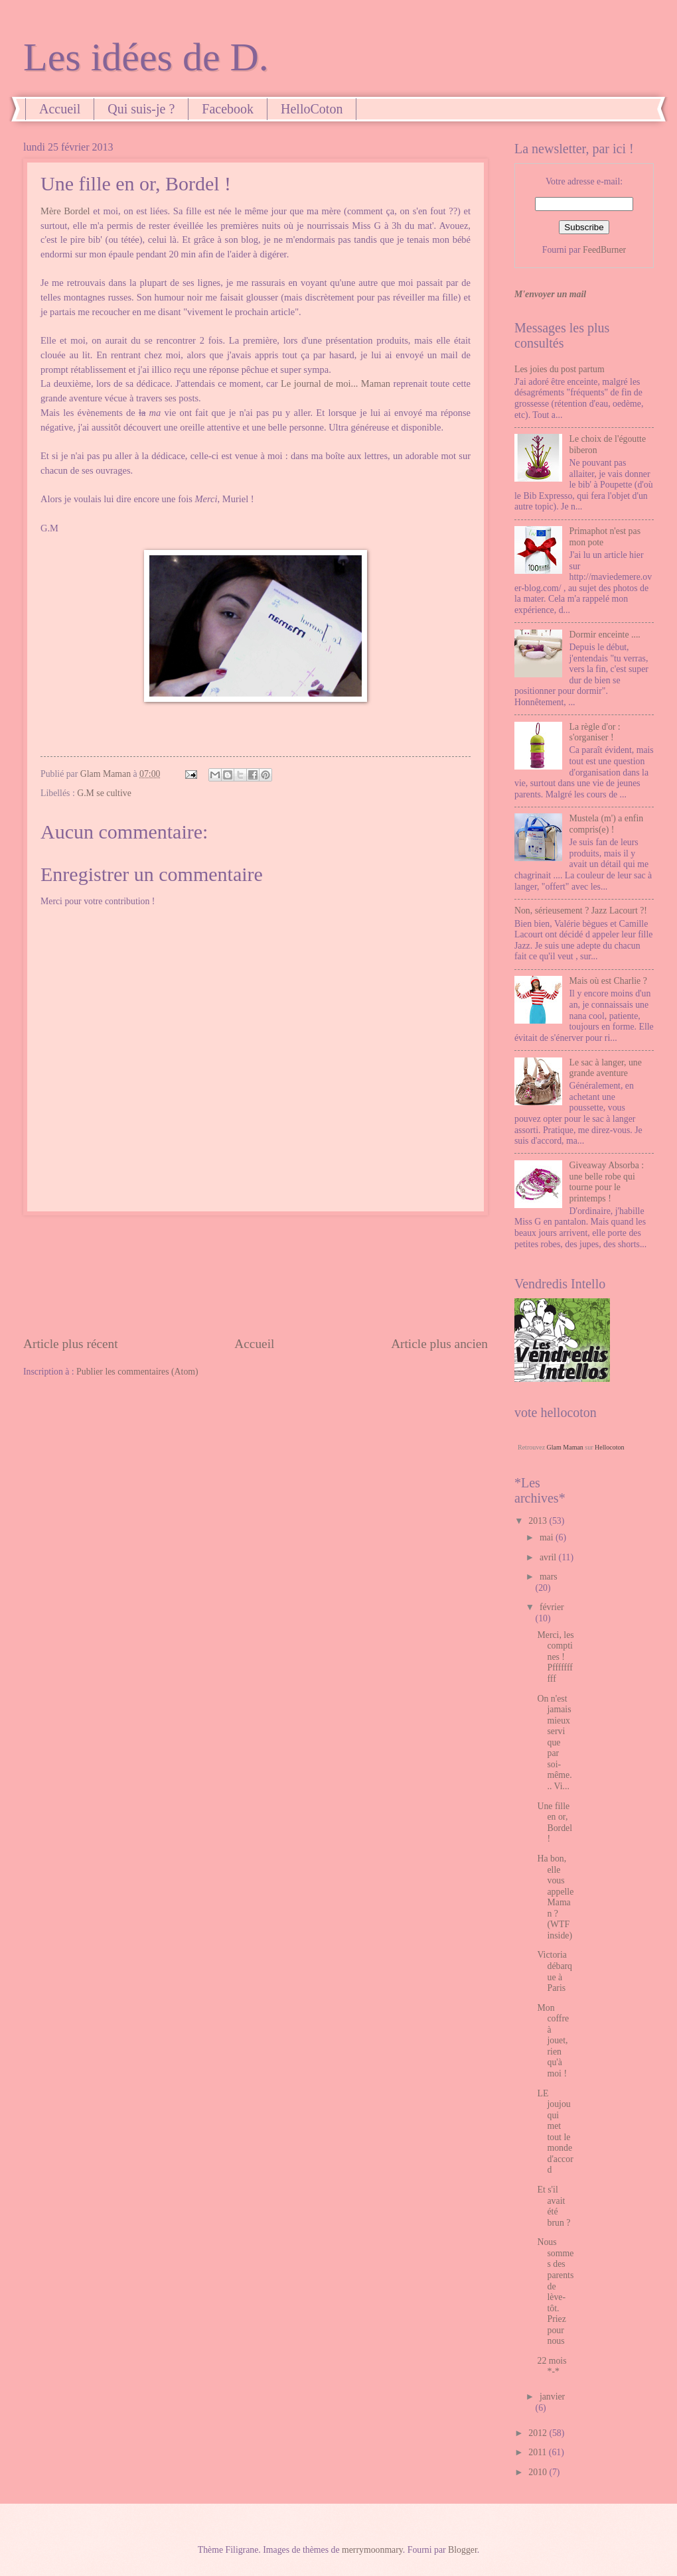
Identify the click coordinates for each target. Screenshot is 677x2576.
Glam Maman (565, 1447)
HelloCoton (311, 109)
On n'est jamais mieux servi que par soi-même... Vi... (554, 1742)
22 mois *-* (551, 2366)
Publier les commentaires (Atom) (137, 1372)
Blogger (462, 2550)
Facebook (228, 109)
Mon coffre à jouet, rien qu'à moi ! (553, 2040)
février (552, 1607)
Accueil (59, 109)
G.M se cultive (104, 793)
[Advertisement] (255, 1275)
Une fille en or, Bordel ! (554, 1822)
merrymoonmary (372, 2550)
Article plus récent (70, 1344)
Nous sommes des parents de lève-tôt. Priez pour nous (555, 2291)
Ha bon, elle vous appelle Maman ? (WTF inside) (555, 1897)
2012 (538, 2433)
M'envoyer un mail (550, 294)
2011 (538, 2452)
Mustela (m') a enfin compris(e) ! (606, 824)
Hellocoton (609, 1447)
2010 (538, 2472)
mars (549, 1577)
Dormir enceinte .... (604, 635)
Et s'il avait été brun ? (553, 2206)
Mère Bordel (65, 211)
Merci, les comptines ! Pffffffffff (555, 1657)
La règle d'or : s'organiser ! (595, 732)
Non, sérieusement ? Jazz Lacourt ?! (580, 910)
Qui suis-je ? (141, 109)
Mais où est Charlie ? (608, 981)
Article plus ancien (439, 1344)
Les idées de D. (146, 57)
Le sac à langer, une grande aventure (605, 1068)
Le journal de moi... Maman (335, 383)
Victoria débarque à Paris (554, 1971)
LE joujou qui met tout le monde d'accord (555, 2131)
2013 (538, 1521)
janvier (552, 2397)
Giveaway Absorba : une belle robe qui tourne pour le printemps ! (606, 1181)
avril (549, 1557)
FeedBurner (604, 250)
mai (548, 1537)
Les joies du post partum (559, 369)
